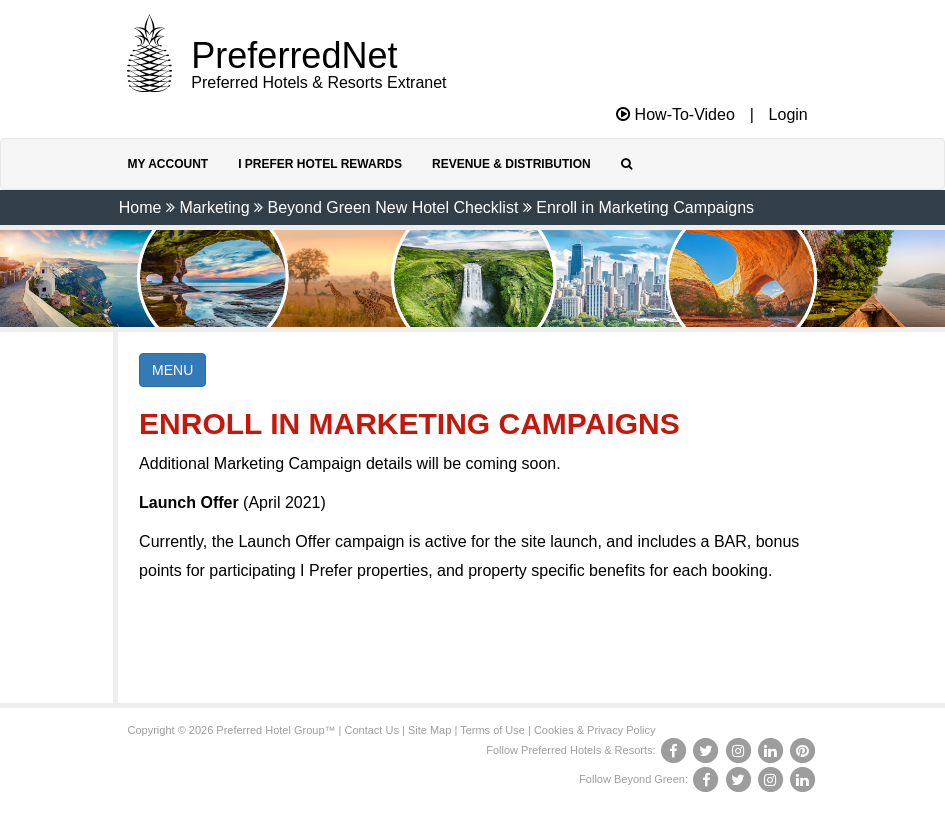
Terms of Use (492, 730)
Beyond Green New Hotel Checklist (393, 207)
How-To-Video (675, 114)
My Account (168, 164)
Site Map (429, 730)
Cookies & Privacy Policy (595, 730)
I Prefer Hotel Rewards (320, 164)
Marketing (214, 207)
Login (788, 115)
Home (140, 207)
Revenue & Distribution (511, 164)
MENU (172, 370)
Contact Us (372, 730)
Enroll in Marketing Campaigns (645, 207)
